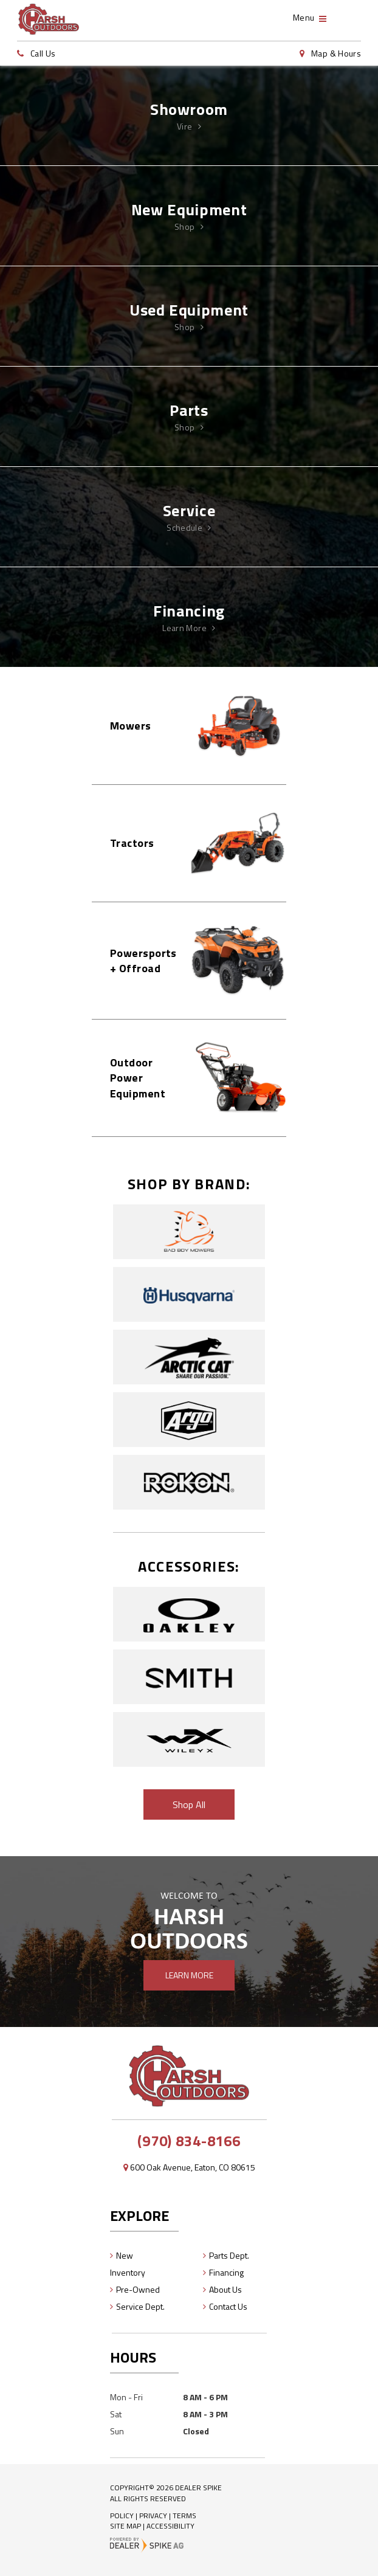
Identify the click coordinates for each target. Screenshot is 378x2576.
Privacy (153, 2515)
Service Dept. (140, 2306)
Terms (184, 2515)
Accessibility (170, 2526)
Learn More (189, 1975)
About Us (225, 2289)
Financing (226, 2272)
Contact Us (228, 2306)
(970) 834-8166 (189, 2141)
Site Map (125, 2526)
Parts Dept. (229, 2255)
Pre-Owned (138, 2289)
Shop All (189, 1804)
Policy (122, 2515)
